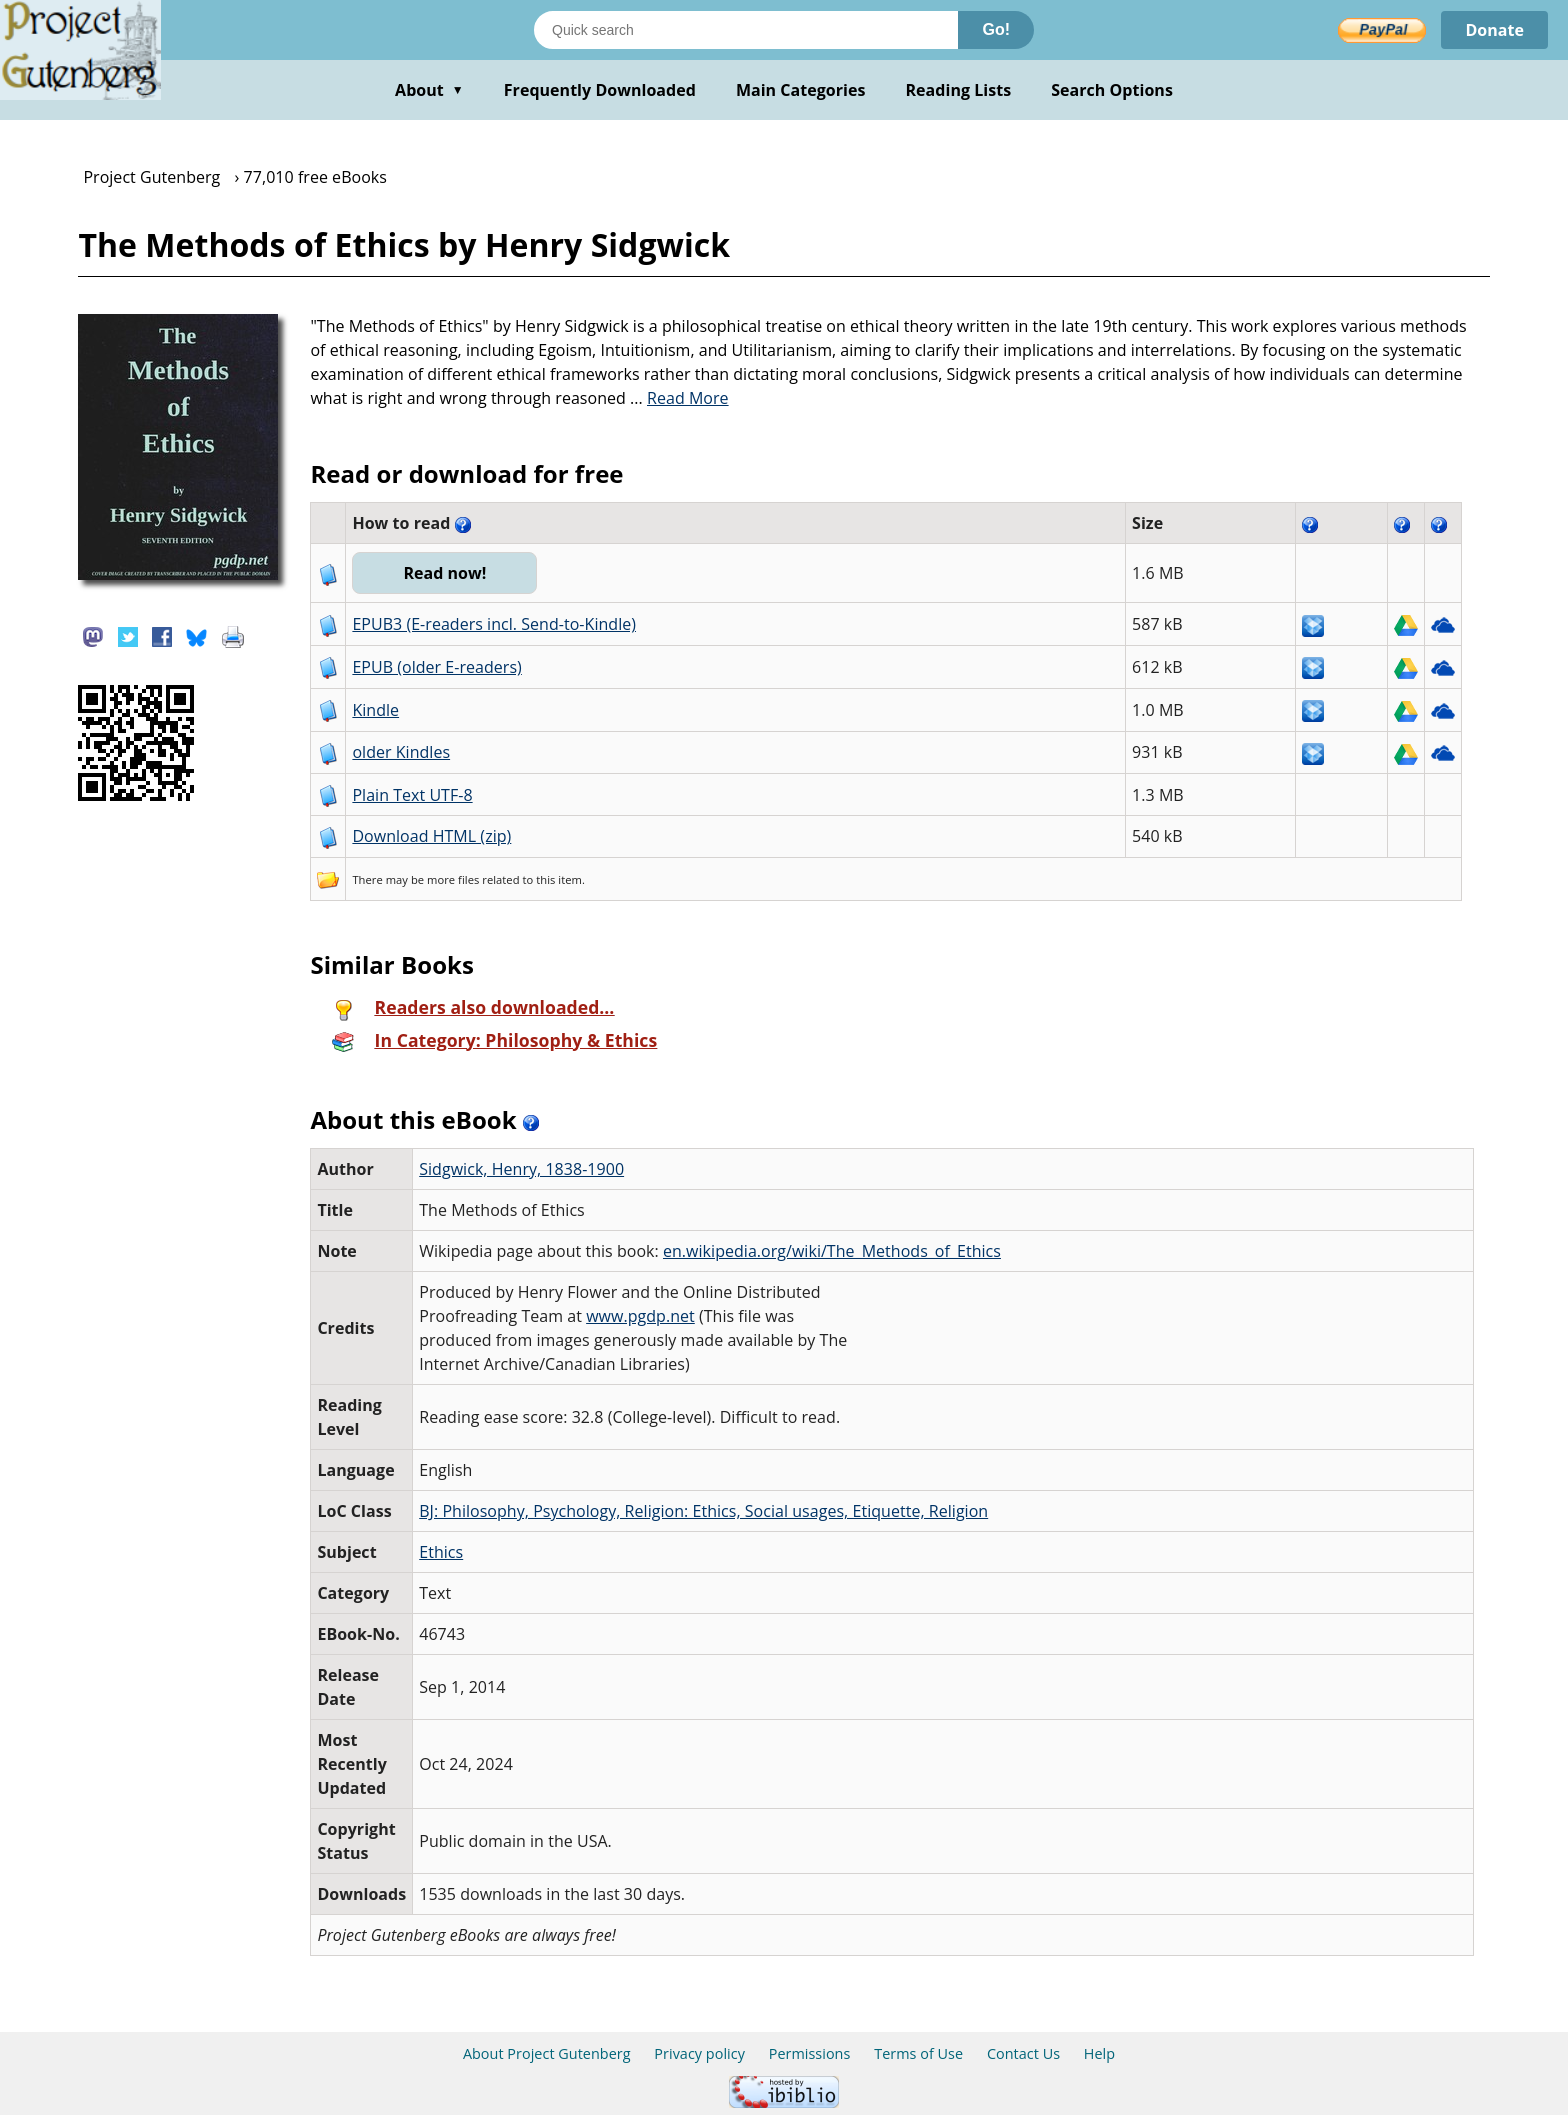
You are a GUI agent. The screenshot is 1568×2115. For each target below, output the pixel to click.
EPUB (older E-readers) (436, 667)
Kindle (375, 710)
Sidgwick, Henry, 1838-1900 (521, 1169)
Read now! (444, 573)
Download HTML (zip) (431, 836)
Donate (1494, 30)
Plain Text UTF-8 (412, 795)
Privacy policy (699, 2053)
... (679, 398)
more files (453, 879)
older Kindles (401, 752)
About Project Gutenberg (547, 2053)
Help (1099, 2053)
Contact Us (1023, 2053)
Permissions (810, 2053)
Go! (996, 29)
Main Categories (801, 90)
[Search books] (746, 30)
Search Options (1112, 90)
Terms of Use (918, 2053)
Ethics (441, 1552)
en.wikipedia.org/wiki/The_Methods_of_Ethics (832, 1251)
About (429, 90)
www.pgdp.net (640, 1316)
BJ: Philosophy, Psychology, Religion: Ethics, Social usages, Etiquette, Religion (703, 1511)
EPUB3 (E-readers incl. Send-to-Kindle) (494, 624)
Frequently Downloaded (600, 90)
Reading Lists (959, 90)
